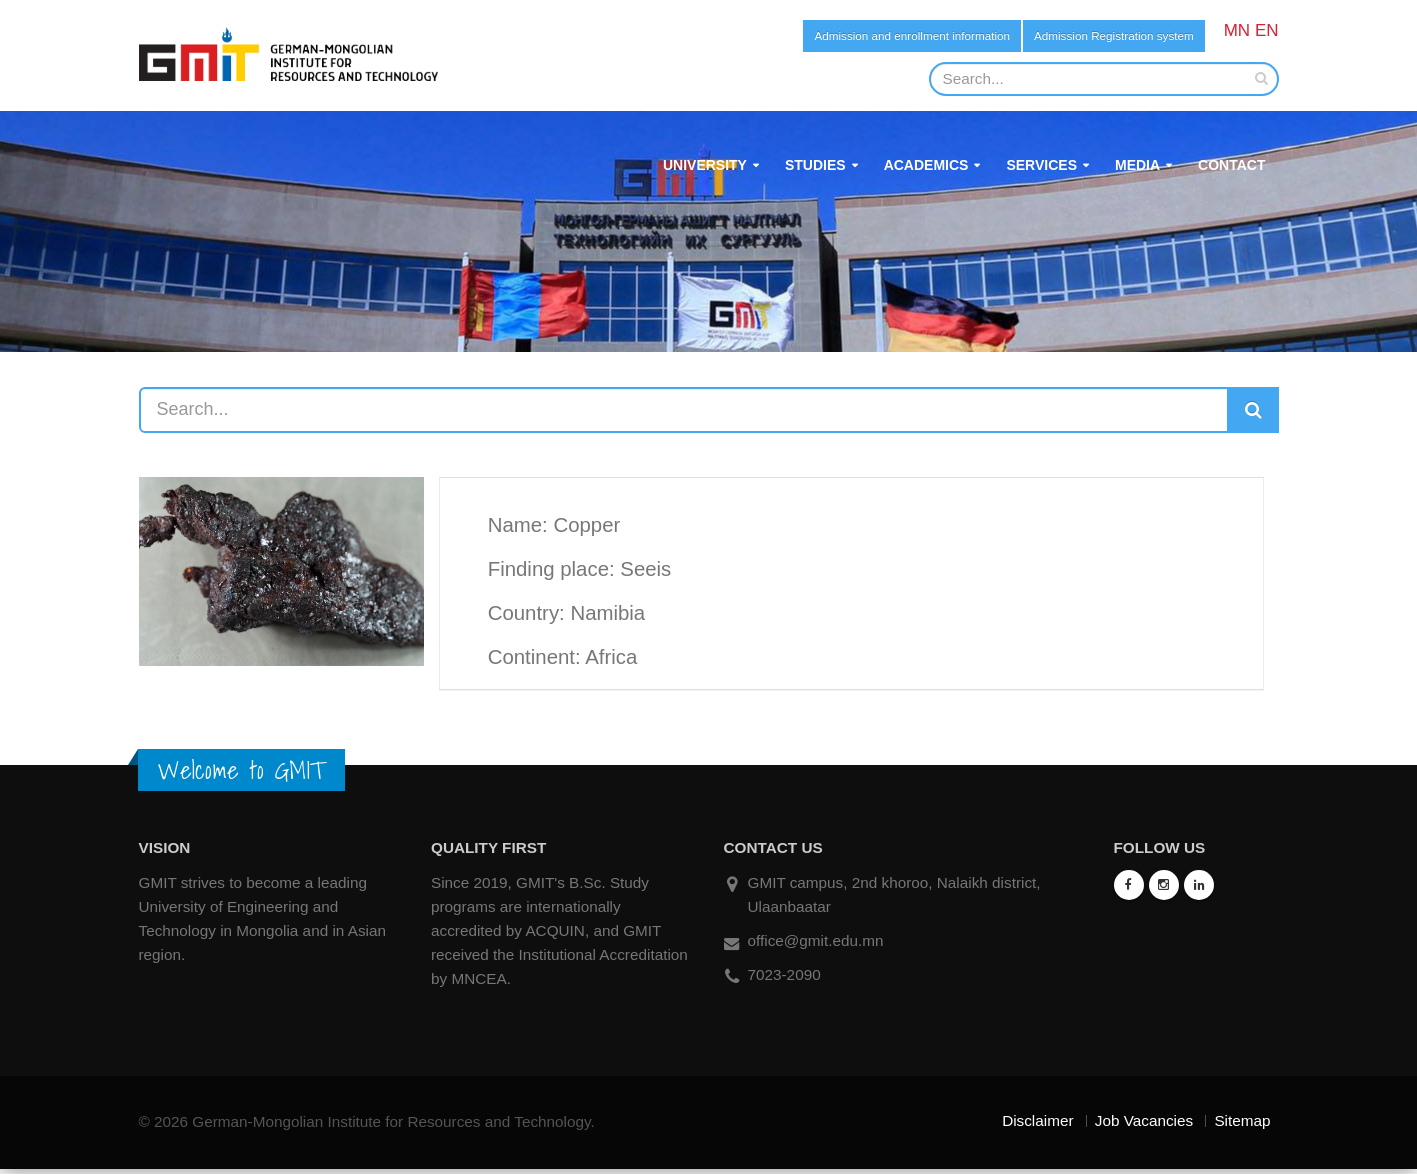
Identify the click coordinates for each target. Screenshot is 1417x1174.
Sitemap (1242, 1125)
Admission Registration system (1089, 37)
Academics (926, 170)
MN (1237, 30)
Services (1041, 170)
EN (1267, 30)
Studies (815, 170)
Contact (1231, 170)
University (705, 170)
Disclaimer (1037, 1125)
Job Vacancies (1144, 1125)
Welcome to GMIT (241, 775)
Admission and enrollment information (833, 37)
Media (1137, 170)
